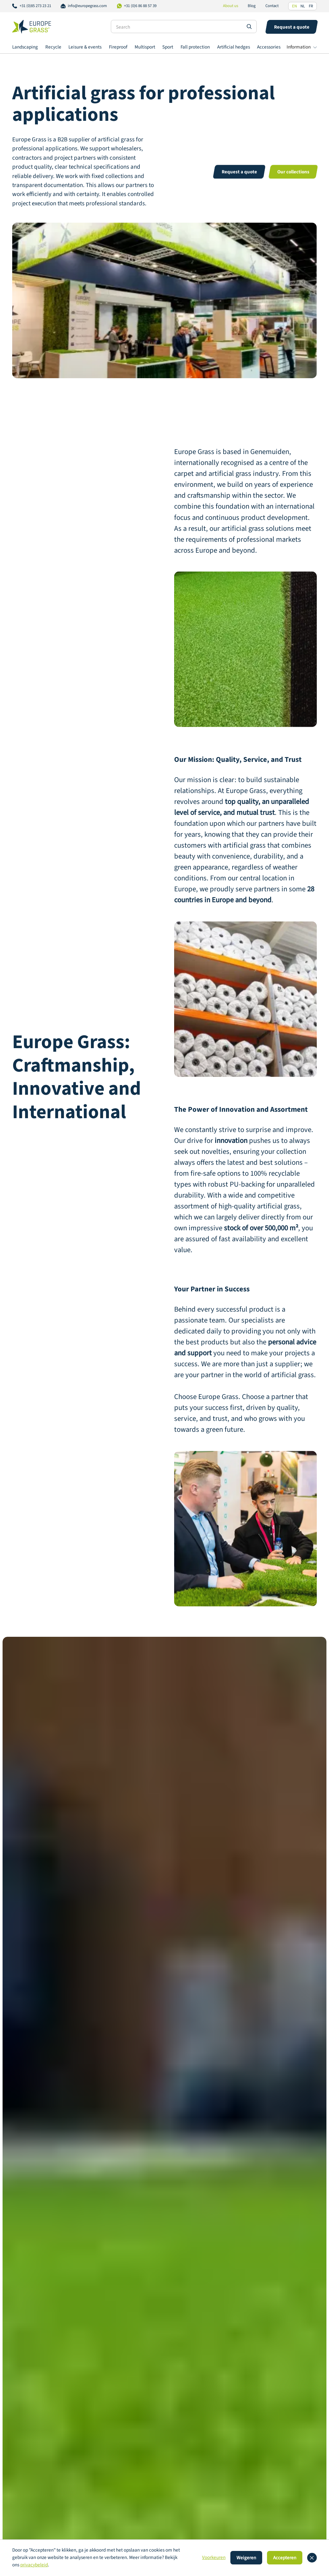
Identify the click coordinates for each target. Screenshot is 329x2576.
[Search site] (249, 26)
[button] (302, 47)
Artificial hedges (233, 47)
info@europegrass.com (87, 6)
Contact (272, 6)
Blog (251, 6)
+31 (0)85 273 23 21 (35, 6)
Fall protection (195, 47)
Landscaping (25, 47)
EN (294, 6)
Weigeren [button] (246, 2557)
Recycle (53, 47)
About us (230, 6)
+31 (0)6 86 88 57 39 (140, 6)
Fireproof (118, 47)
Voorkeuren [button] (214, 2557)
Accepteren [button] (284, 2557)
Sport (167, 47)
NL (302, 6)
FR (311, 6)
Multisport (145, 47)
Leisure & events (85, 47)
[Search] (184, 26)
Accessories (268, 47)
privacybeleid (34, 2565)
